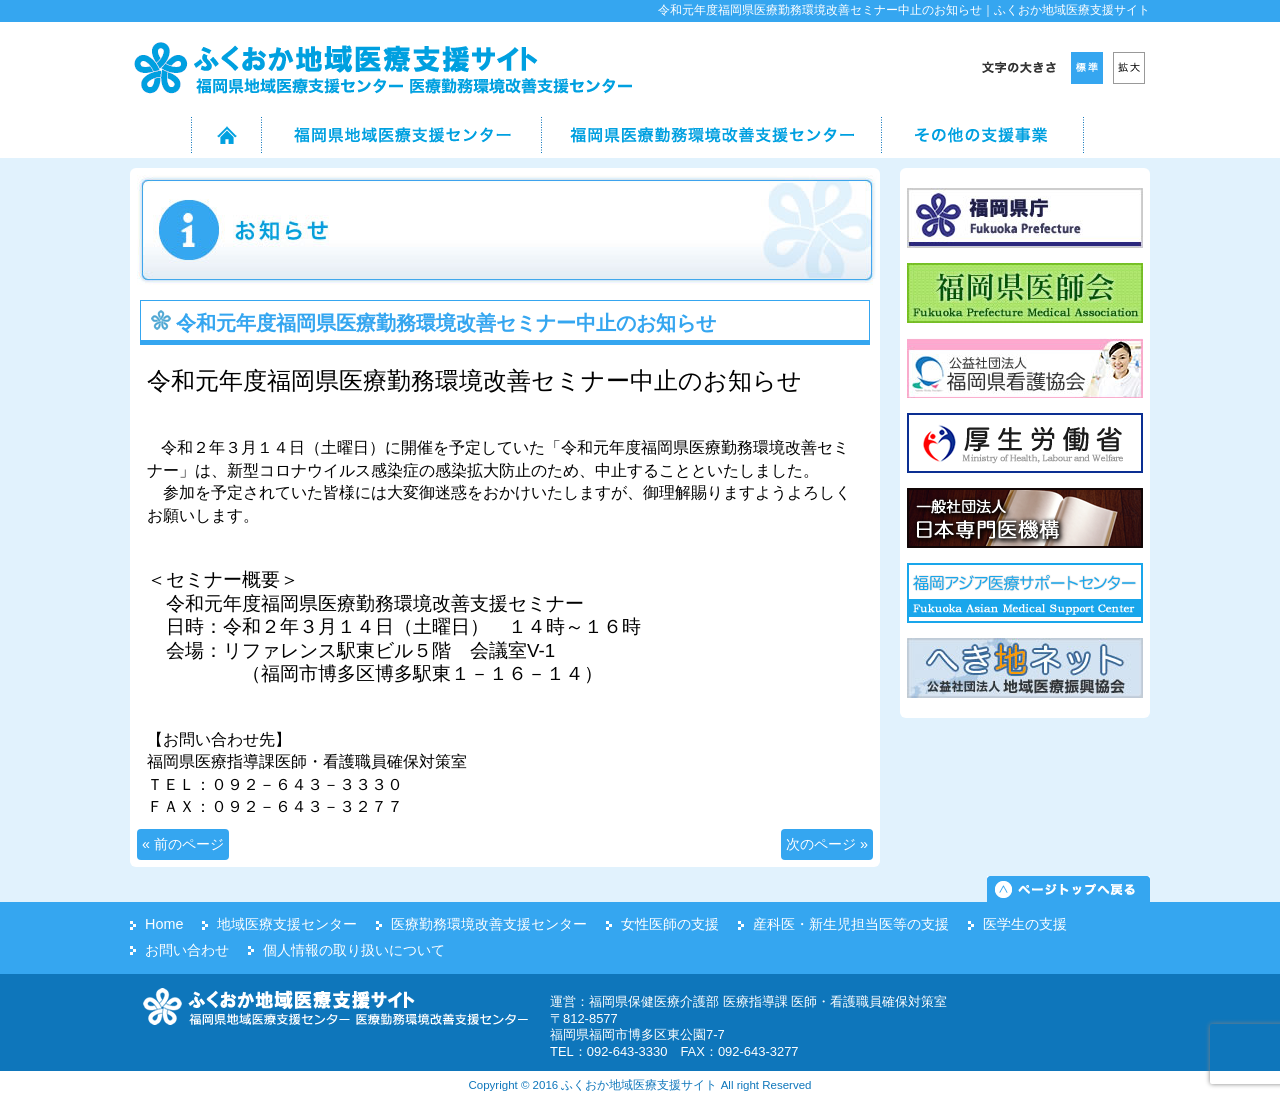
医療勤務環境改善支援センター (489, 924)
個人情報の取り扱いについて (354, 950)
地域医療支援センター (287, 924)
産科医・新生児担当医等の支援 (851, 924)
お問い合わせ (187, 950)
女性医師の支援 (670, 924)
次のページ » (827, 844)
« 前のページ (183, 844)
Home (164, 924)
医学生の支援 (1025, 924)
